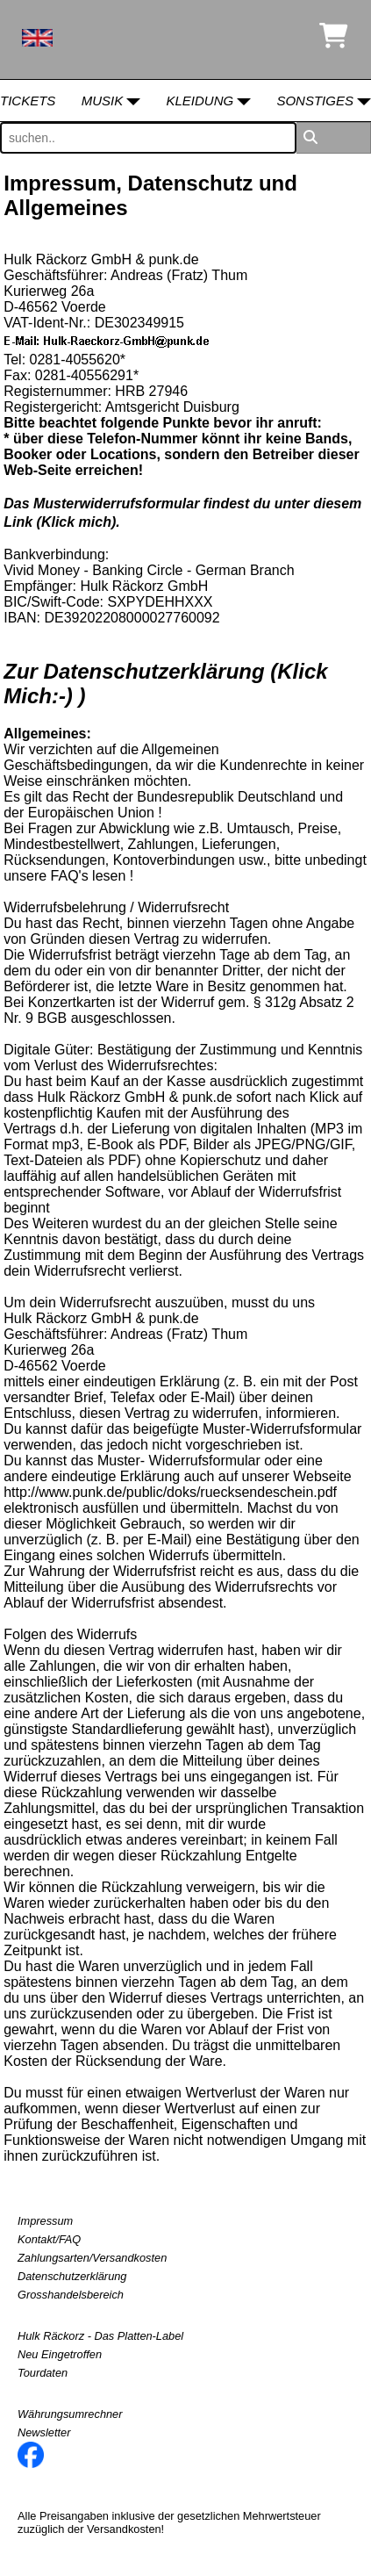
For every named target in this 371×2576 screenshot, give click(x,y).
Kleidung (199, 100)
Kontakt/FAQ (49, 2239)
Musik (103, 100)
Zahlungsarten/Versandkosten (92, 2257)
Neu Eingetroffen (60, 2354)
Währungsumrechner (70, 2414)
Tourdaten (43, 2372)
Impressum (45, 2220)
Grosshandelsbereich (71, 2294)
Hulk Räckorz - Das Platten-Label (100, 2335)
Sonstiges (314, 100)
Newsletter (44, 2432)
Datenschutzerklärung (72, 2276)
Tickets (27, 100)
